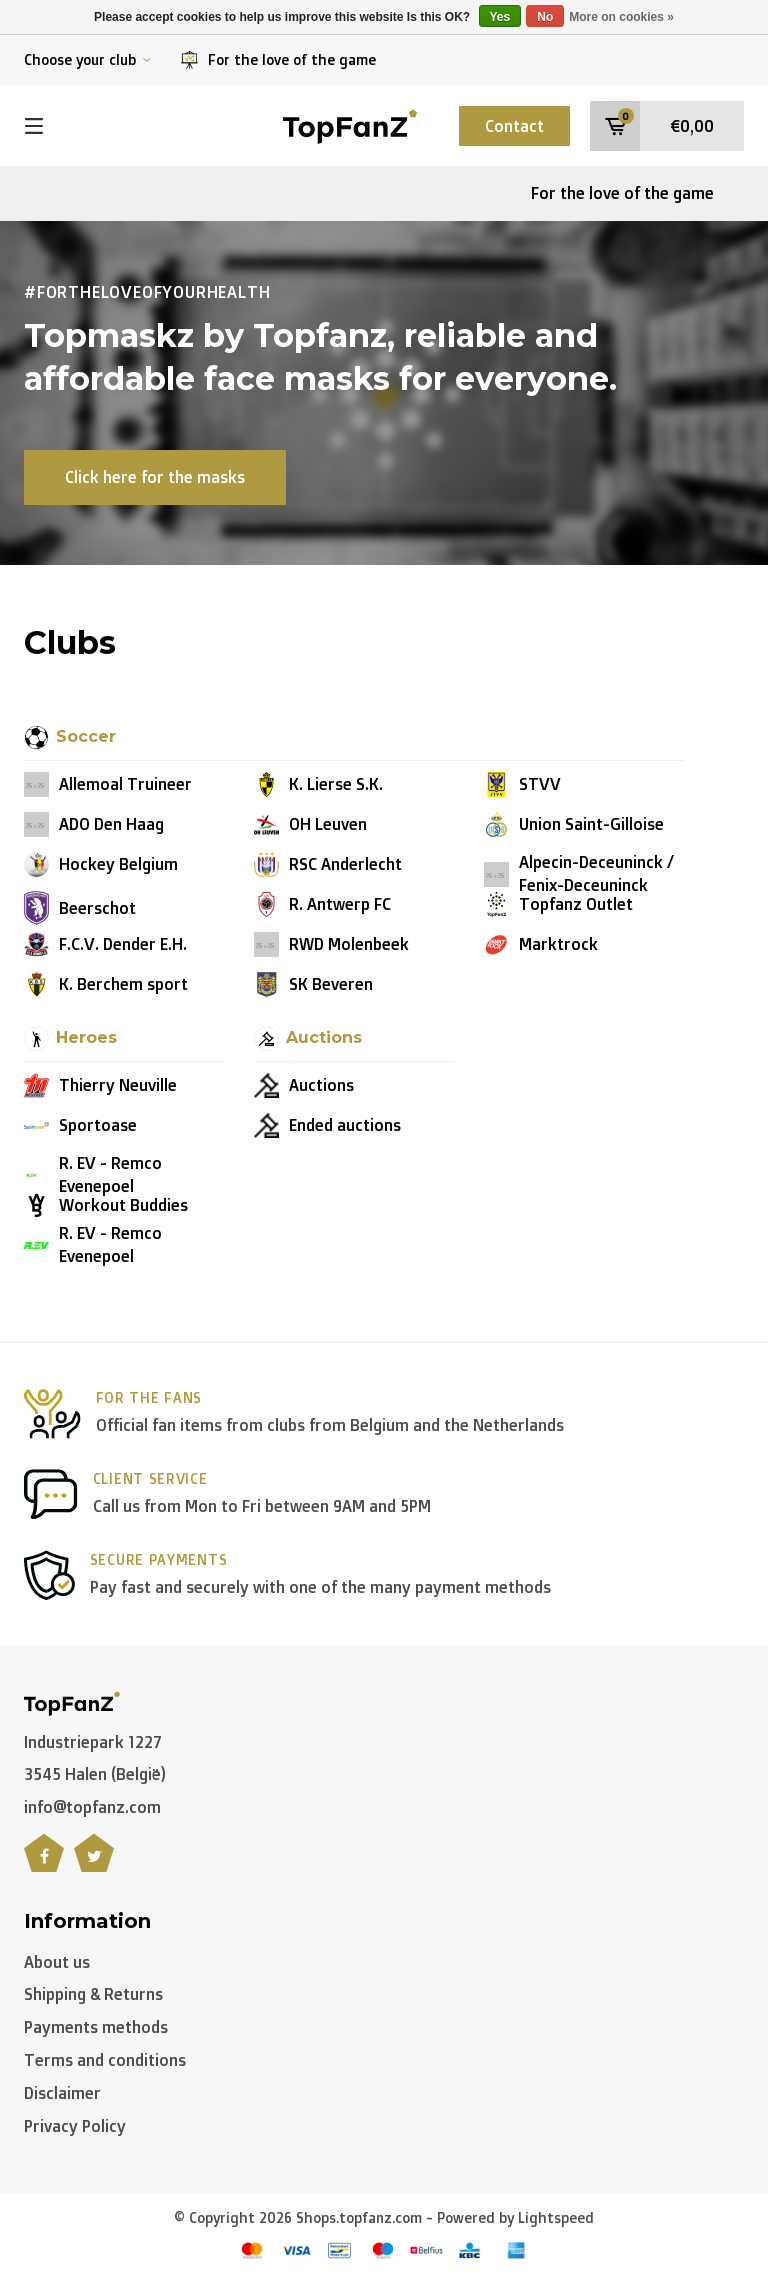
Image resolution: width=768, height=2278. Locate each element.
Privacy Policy (75, 2126)
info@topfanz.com (92, 1807)
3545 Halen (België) (95, 1774)
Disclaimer (62, 2093)
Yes (500, 17)
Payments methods (96, 2027)
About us (57, 1962)
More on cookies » (621, 17)
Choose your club (87, 59)
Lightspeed (556, 2217)
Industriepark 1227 (93, 1742)
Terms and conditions (105, 2060)
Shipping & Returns (93, 1994)
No (545, 17)
